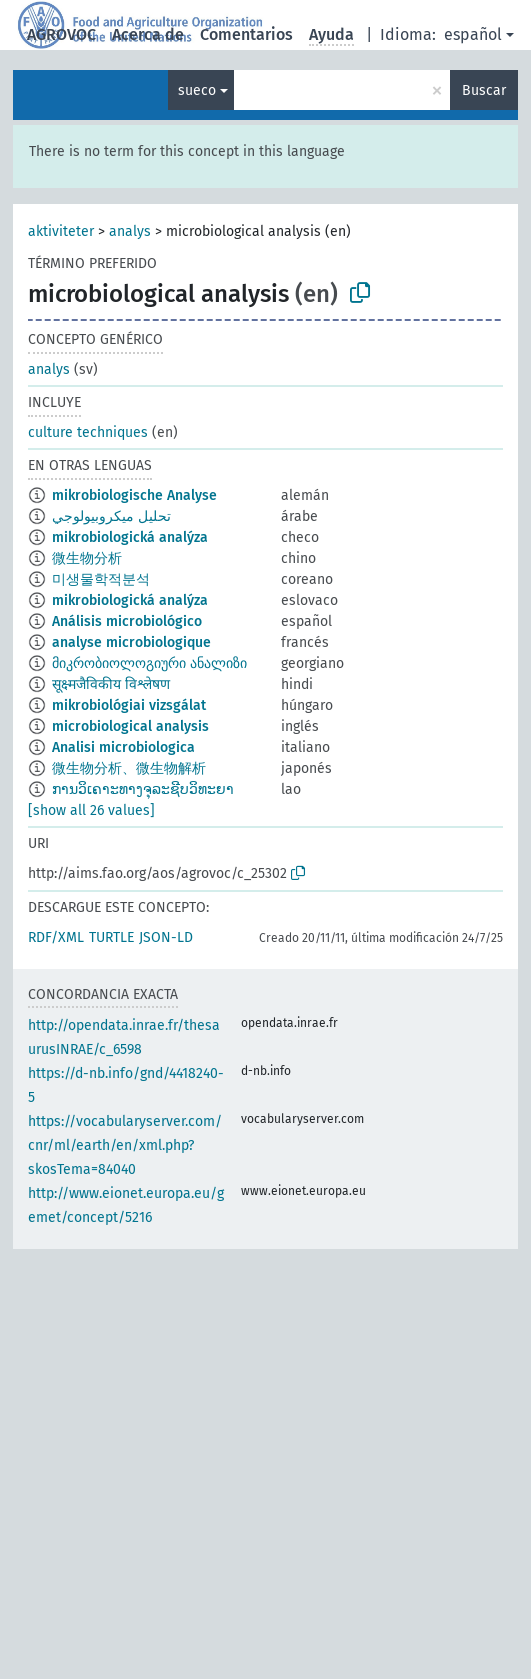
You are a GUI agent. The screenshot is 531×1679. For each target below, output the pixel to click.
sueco (197, 90)
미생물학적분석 (101, 579)
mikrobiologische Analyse (134, 495)
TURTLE (111, 937)
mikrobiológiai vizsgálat (129, 705)
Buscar (484, 90)
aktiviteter (61, 231)
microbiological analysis (130, 726)
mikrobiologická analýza (130, 537)
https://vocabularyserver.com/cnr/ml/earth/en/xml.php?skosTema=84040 (125, 1145)
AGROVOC (61, 34)
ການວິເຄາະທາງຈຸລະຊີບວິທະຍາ (143, 789)
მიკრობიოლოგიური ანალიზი (149, 663)
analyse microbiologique (131, 642)
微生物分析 (87, 558)
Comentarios (246, 34)
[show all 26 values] (91, 810)
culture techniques (88, 432)
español (473, 34)
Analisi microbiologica (123, 747)
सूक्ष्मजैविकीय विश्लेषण (111, 684)
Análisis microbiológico (127, 621)
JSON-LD (166, 937)
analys (130, 231)
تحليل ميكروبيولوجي (111, 516)
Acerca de (148, 34)
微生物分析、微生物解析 (129, 768)
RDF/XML (56, 937)
